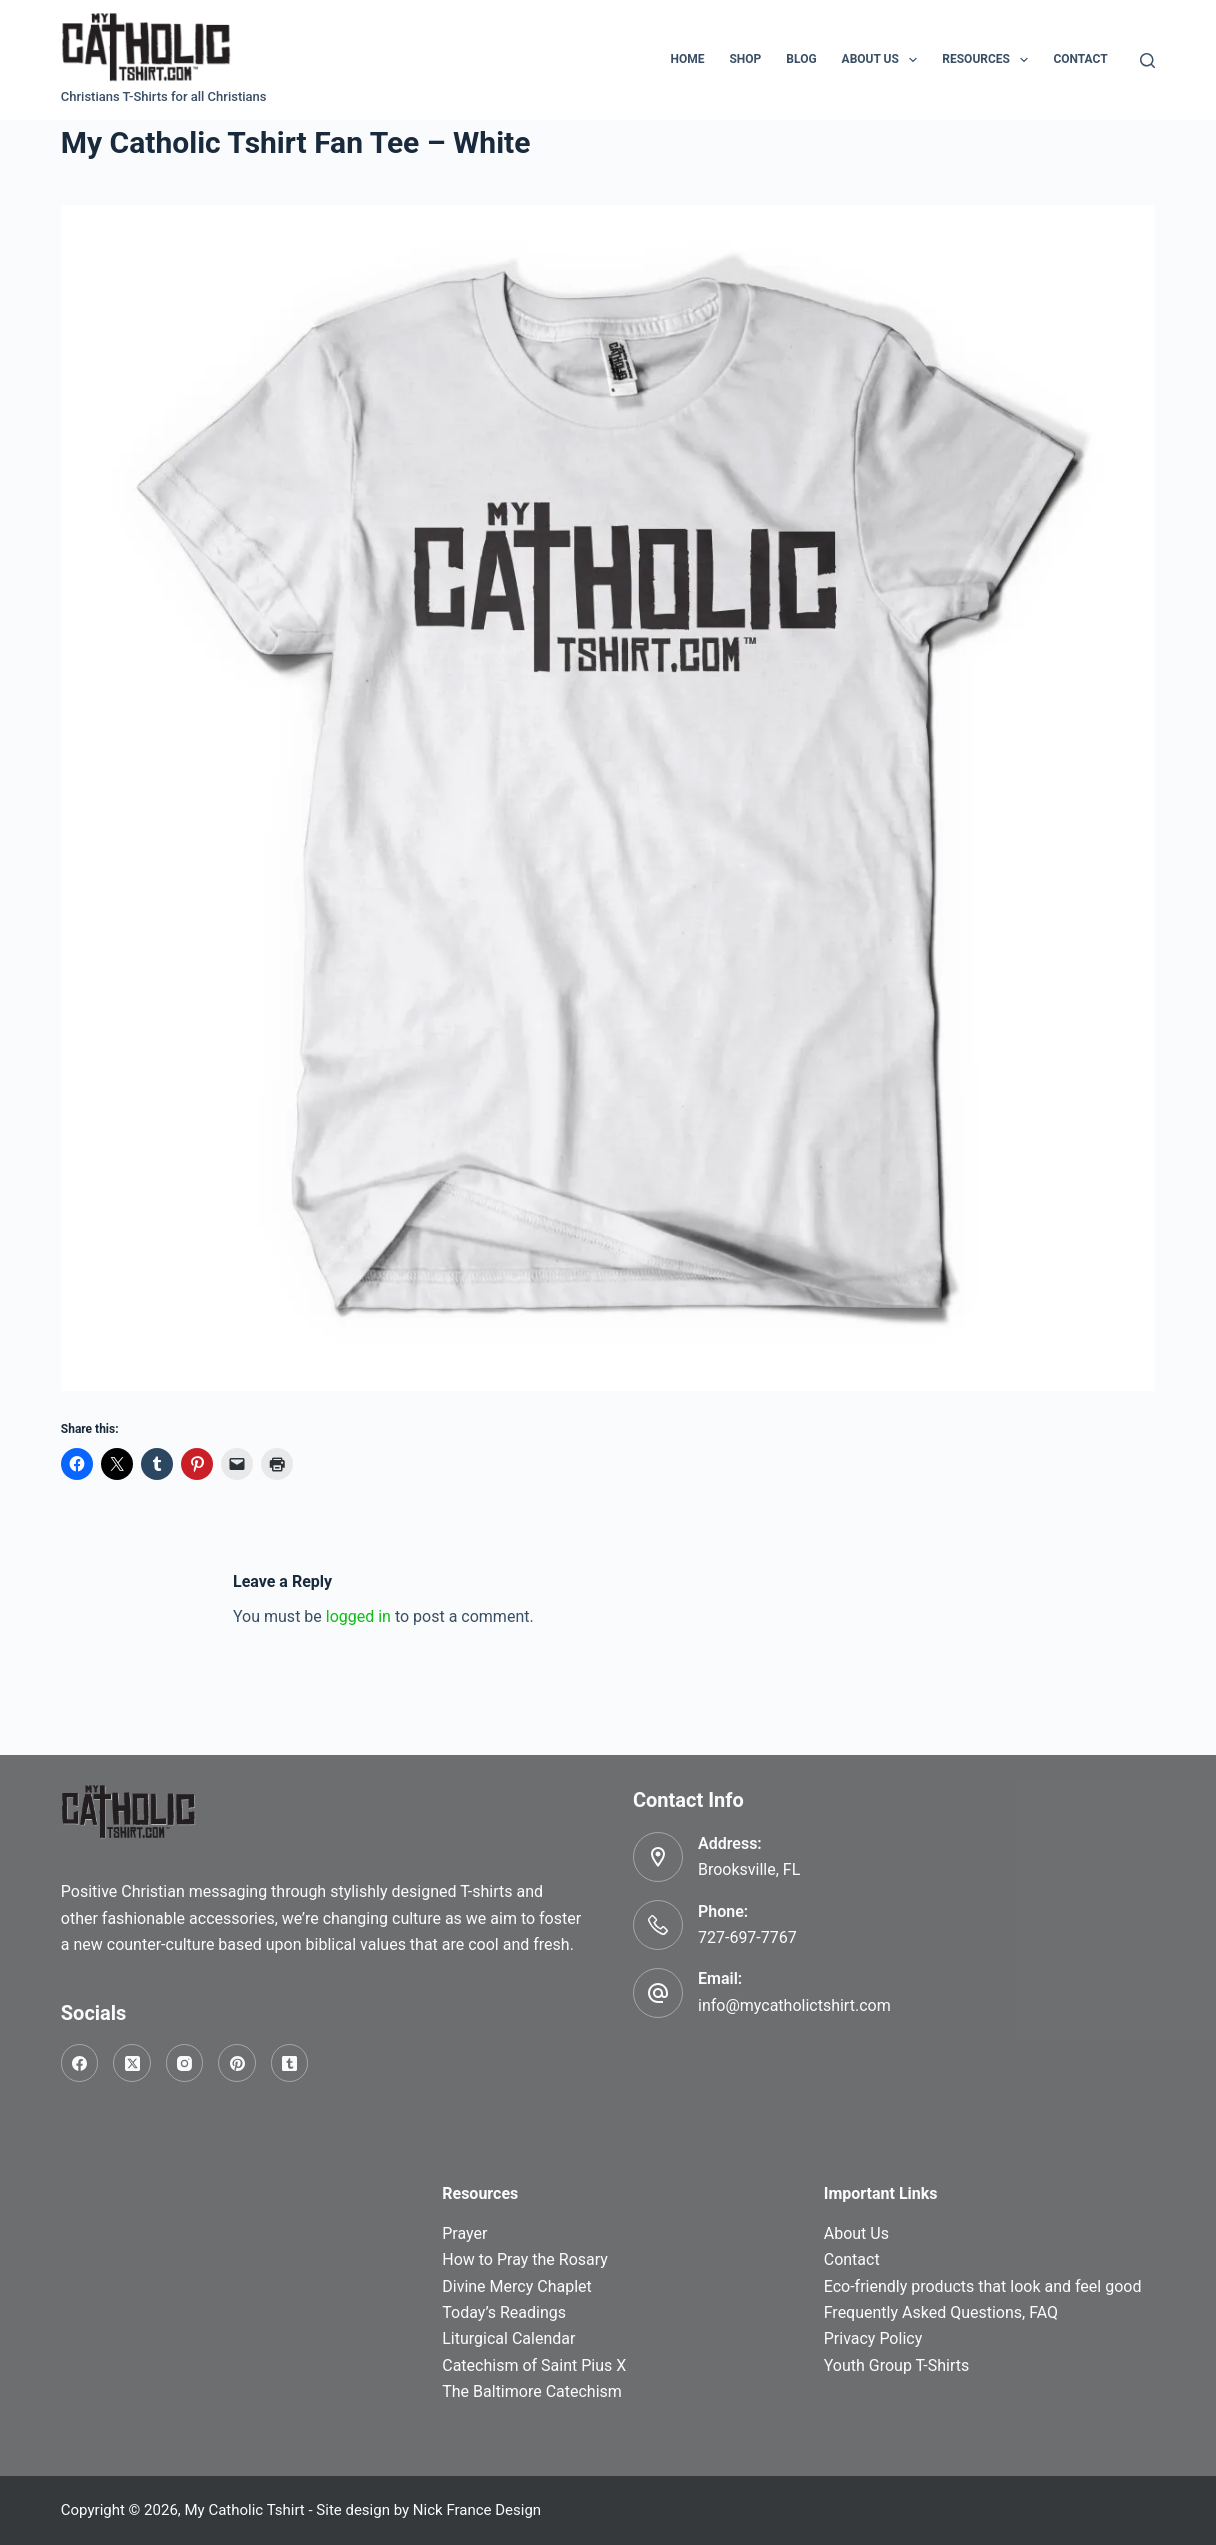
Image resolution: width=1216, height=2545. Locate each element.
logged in (358, 1616)
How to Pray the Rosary (525, 2259)
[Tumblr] (290, 2063)
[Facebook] (80, 2063)
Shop (745, 59)
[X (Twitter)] (132, 2063)
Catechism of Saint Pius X (534, 2365)
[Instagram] (185, 2063)
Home (687, 59)
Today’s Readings (504, 2312)
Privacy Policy (873, 2338)
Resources (989, 60)
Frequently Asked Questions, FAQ (941, 2312)
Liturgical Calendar (508, 2338)
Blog (801, 59)
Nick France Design (477, 2510)
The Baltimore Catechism (532, 2391)
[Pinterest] (237, 2063)
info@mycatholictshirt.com (794, 2005)
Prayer (464, 2233)
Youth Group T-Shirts (896, 2365)
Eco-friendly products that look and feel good (983, 2286)
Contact (1080, 59)
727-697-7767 (747, 1937)
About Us (884, 60)
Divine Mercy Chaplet (516, 2286)
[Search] (1147, 60)
